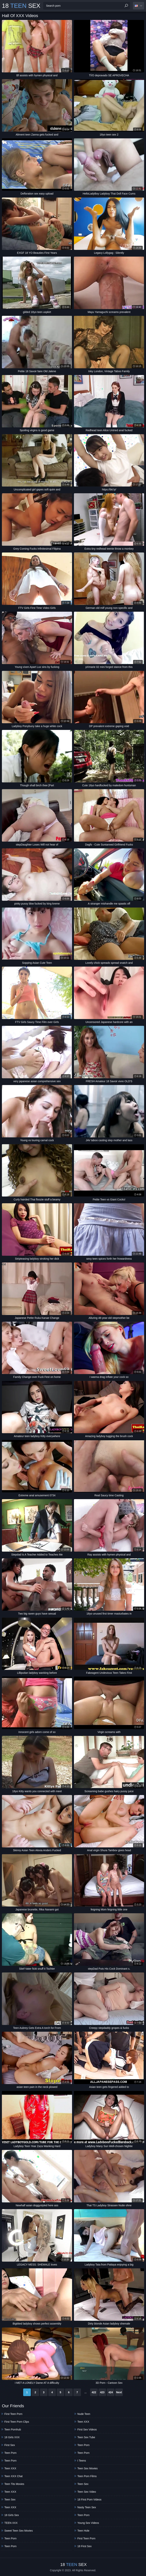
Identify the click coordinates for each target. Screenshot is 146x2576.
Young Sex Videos (88, 2522)
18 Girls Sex (11, 2515)
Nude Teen (83, 2413)
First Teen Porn (13, 2413)
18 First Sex (84, 2546)
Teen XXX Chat (13, 2476)
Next (119, 2392)
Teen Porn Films (87, 2476)
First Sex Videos (87, 2429)
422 (94, 2392)
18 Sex (21, 5)
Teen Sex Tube (86, 2437)
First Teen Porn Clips (16, 2421)
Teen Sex (9, 2499)
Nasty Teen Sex (86, 2507)
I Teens (81, 2460)
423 (102, 2392)
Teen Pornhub (12, 2429)
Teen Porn (10, 2452)
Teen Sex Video (86, 2491)
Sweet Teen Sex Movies (18, 2530)
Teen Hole (83, 2530)
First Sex (9, 2445)
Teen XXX (10, 2468)
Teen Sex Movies (87, 2468)
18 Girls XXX (12, 2437)
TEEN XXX (10, 2522)
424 (110, 2392)
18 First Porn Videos (89, 2499)
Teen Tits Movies (14, 2483)
